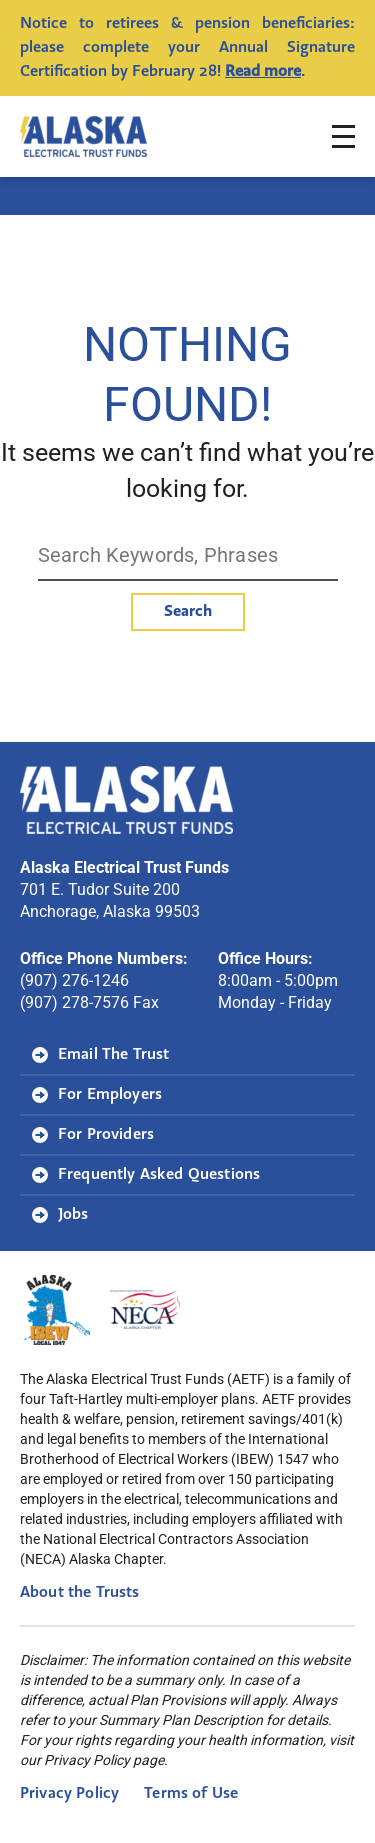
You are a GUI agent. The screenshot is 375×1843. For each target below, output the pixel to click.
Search (188, 612)
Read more (263, 72)
